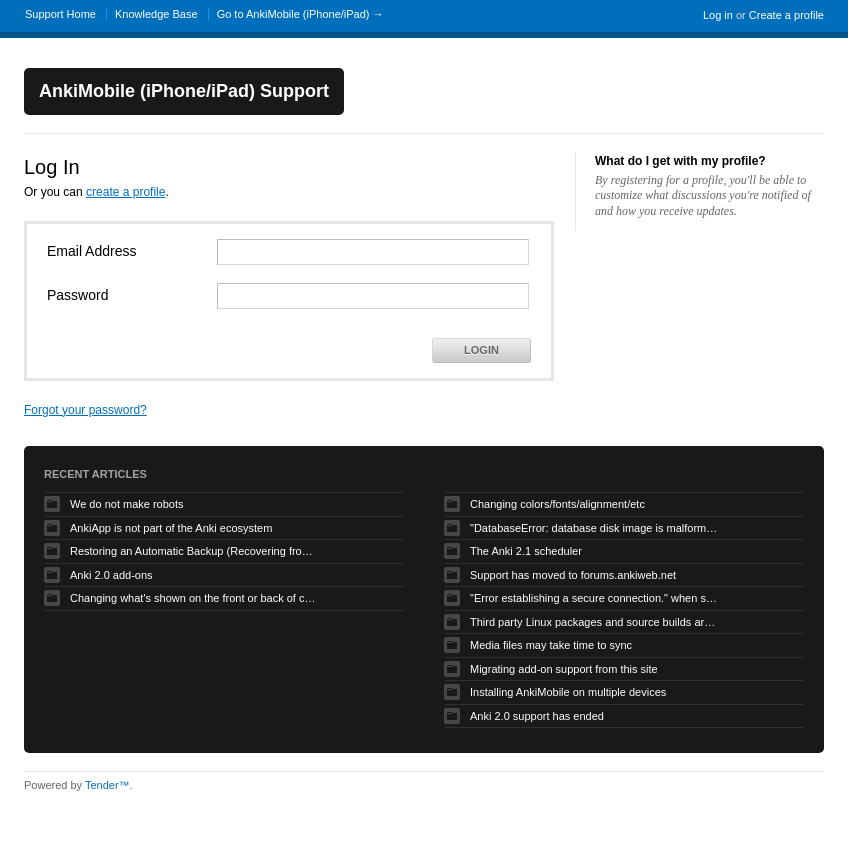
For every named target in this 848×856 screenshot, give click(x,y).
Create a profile (786, 15)
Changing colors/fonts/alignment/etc (557, 504)
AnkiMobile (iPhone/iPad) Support (184, 91)
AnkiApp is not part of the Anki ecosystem (171, 528)
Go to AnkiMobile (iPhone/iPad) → (300, 14)
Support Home (60, 14)
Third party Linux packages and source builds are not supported (595, 622)
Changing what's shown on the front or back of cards (195, 598)
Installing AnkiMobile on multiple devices (568, 692)
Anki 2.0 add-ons (111, 575)
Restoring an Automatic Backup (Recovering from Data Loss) (195, 551)
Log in (718, 15)
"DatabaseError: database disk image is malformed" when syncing (595, 528)
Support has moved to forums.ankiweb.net (573, 575)
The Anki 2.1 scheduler (526, 551)
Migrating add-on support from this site (564, 669)
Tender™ (107, 785)
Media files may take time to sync (551, 645)
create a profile (125, 192)
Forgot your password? (85, 410)
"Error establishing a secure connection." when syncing (595, 598)
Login (481, 350)
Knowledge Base (156, 14)
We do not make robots (127, 504)
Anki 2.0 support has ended (537, 716)
